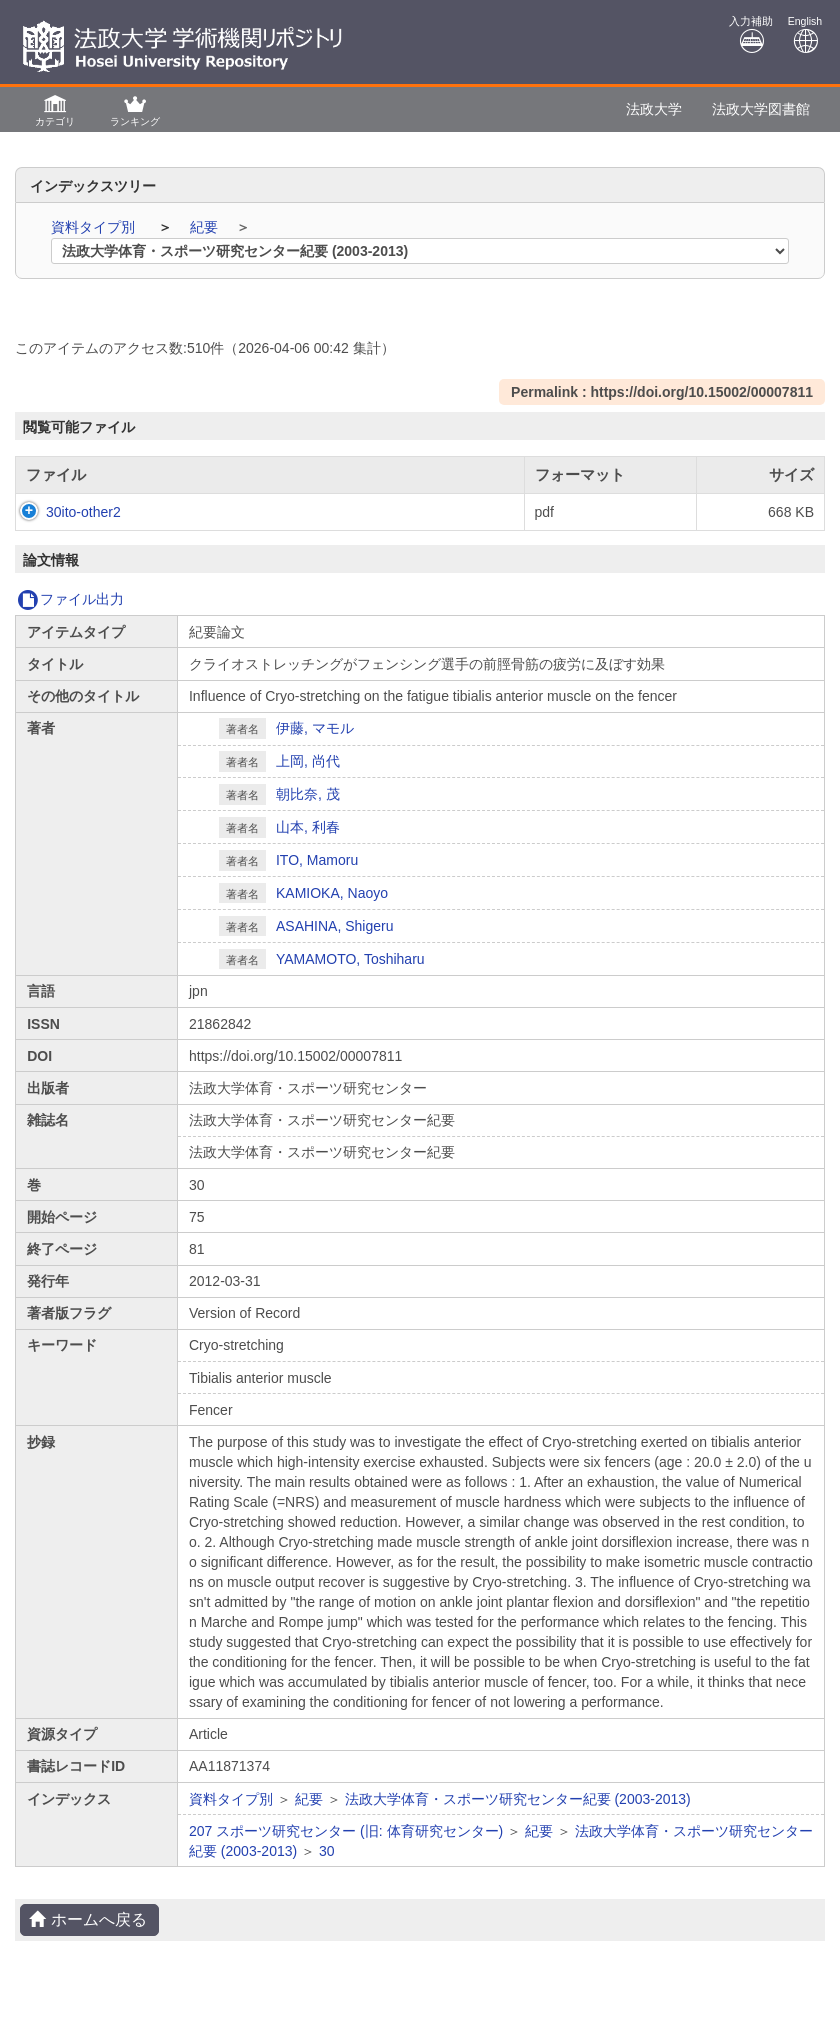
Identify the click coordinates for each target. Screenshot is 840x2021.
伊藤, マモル (315, 728)
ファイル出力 (70, 599)
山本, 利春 (308, 827)
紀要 (206, 227)
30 (327, 1851)
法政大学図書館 (761, 109)
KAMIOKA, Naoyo (332, 893)
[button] (55, 109)
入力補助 (751, 34)
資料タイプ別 (95, 227)
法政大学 (654, 109)
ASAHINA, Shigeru (335, 926)
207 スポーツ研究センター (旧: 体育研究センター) (346, 1831)
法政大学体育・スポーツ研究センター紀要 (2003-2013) (518, 1799)
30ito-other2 (63, 512)
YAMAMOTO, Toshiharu (350, 959)
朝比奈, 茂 (308, 794)
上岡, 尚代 (308, 761)
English (805, 34)
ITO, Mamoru (317, 860)
